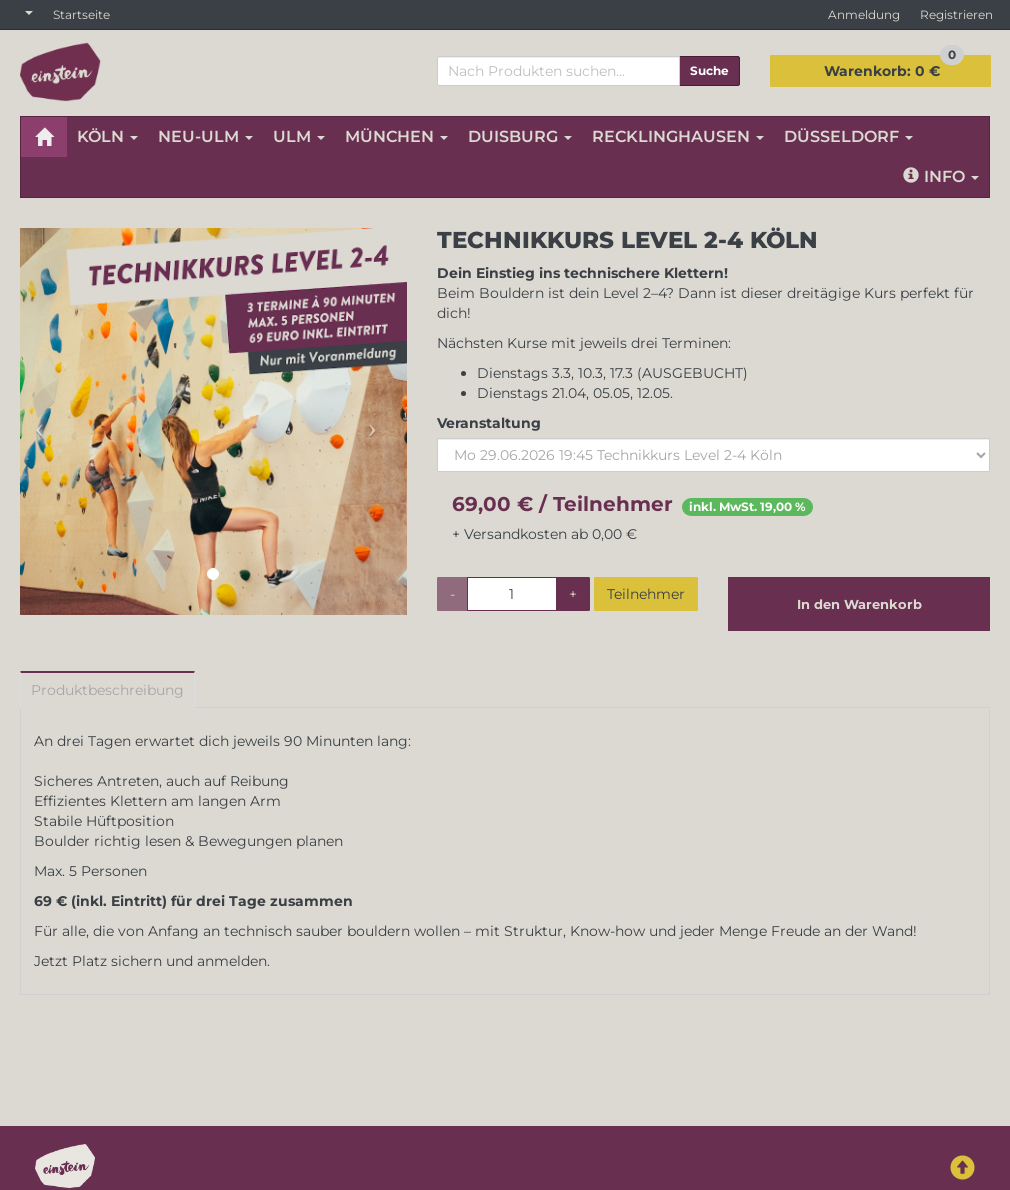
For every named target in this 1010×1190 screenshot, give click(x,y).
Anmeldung (864, 14)
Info (941, 176)
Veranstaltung (489, 423)
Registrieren (956, 14)
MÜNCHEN (396, 136)
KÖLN (107, 136)
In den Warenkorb (859, 604)
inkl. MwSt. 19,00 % (747, 506)
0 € (894, 67)
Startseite (81, 14)
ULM (299, 136)
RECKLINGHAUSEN (678, 136)
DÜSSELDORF (848, 136)
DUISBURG (520, 136)
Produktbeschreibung (107, 690)
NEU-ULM (205, 136)
